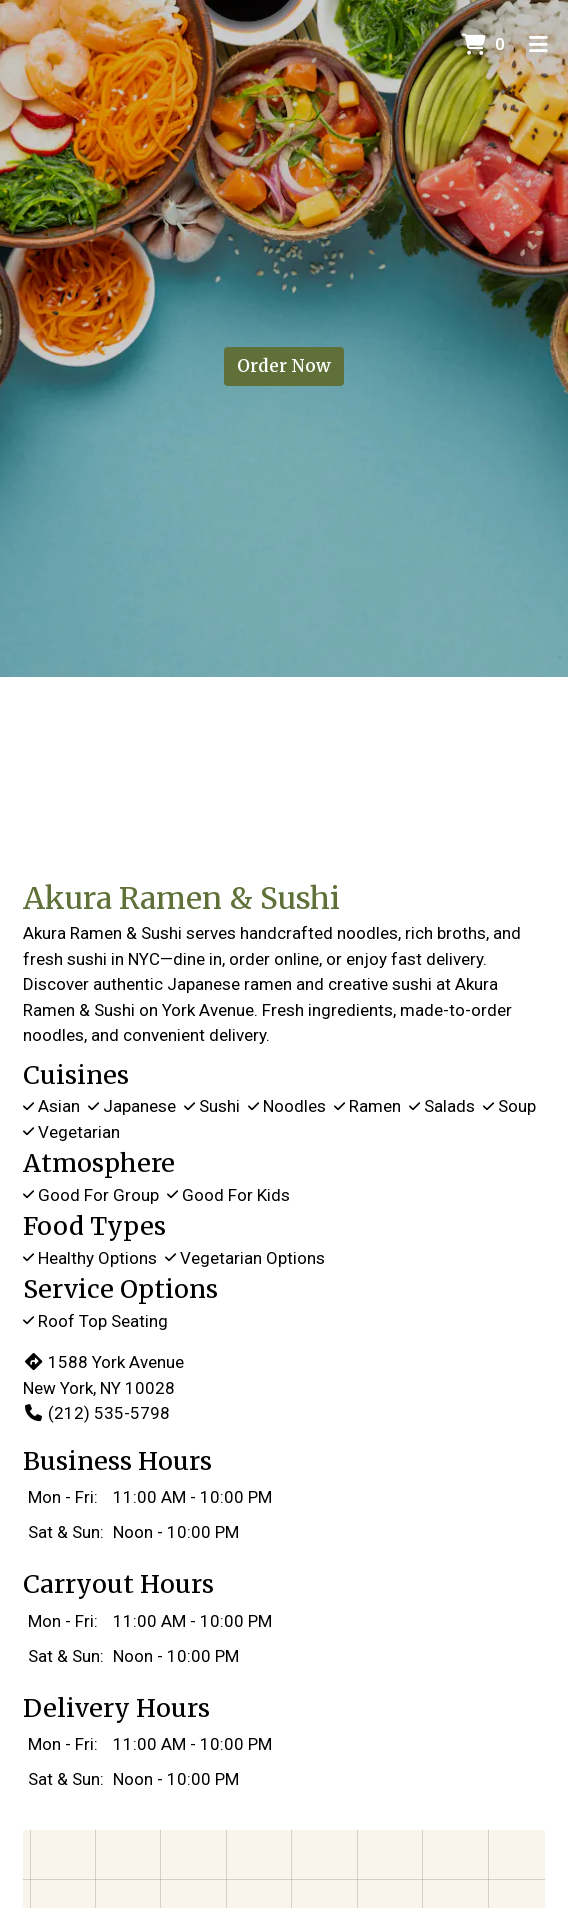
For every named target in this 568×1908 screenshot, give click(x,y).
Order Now (284, 366)
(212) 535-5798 (96, 1413)
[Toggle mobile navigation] (538, 45)
